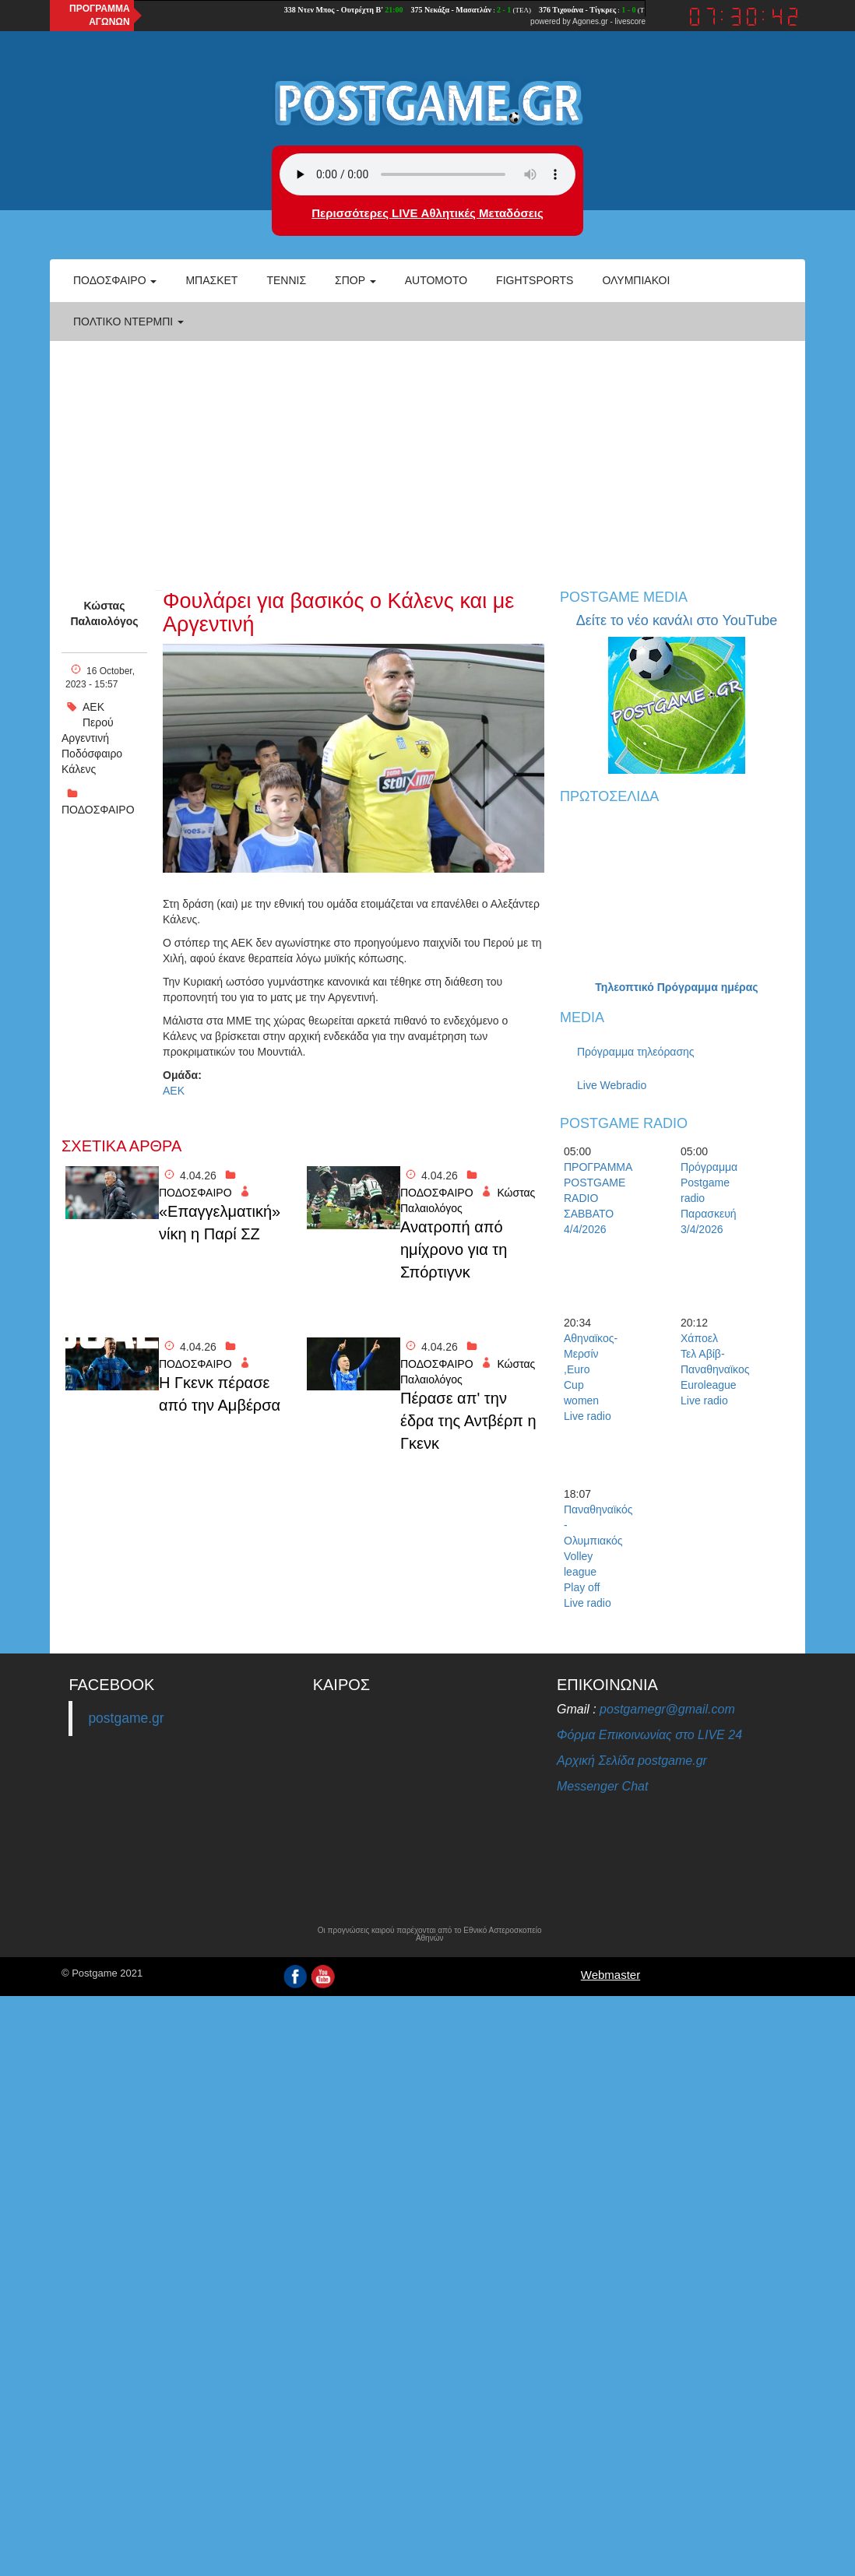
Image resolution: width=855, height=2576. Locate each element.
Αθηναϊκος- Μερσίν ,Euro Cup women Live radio (591, 1377)
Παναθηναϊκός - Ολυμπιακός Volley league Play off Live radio (591, 1556)
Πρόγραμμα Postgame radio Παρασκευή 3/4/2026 (708, 1198)
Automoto (436, 280)
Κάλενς (79, 769)
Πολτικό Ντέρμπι (128, 321)
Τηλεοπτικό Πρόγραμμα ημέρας (676, 987)
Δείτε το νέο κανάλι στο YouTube (676, 620)
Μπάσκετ (211, 280)
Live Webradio (611, 1085)
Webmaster (610, 1974)
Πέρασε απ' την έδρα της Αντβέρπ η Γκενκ (468, 1420)
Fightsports (534, 280)
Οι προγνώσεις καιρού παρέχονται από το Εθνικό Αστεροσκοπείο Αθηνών (430, 1934)
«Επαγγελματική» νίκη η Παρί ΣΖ (219, 1222)
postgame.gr (126, 1718)
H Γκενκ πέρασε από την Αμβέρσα (219, 1394)
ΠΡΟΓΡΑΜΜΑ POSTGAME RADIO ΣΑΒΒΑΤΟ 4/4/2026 (591, 1198)
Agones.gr (590, 21)
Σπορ (355, 280)
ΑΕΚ (93, 707)
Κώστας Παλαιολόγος (104, 613)
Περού (98, 722)
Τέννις (286, 280)
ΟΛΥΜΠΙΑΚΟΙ (636, 280)
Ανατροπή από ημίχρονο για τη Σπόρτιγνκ (453, 1249)
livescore (630, 21)
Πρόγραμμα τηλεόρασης (636, 1052)
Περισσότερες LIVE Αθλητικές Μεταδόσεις (427, 213)
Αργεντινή (85, 738)
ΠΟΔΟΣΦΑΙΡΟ (98, 809)
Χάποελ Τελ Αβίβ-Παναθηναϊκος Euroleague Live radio (708, 1369)
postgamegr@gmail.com (667, 1709)
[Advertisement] (427, 458)
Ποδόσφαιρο (115, 280)
